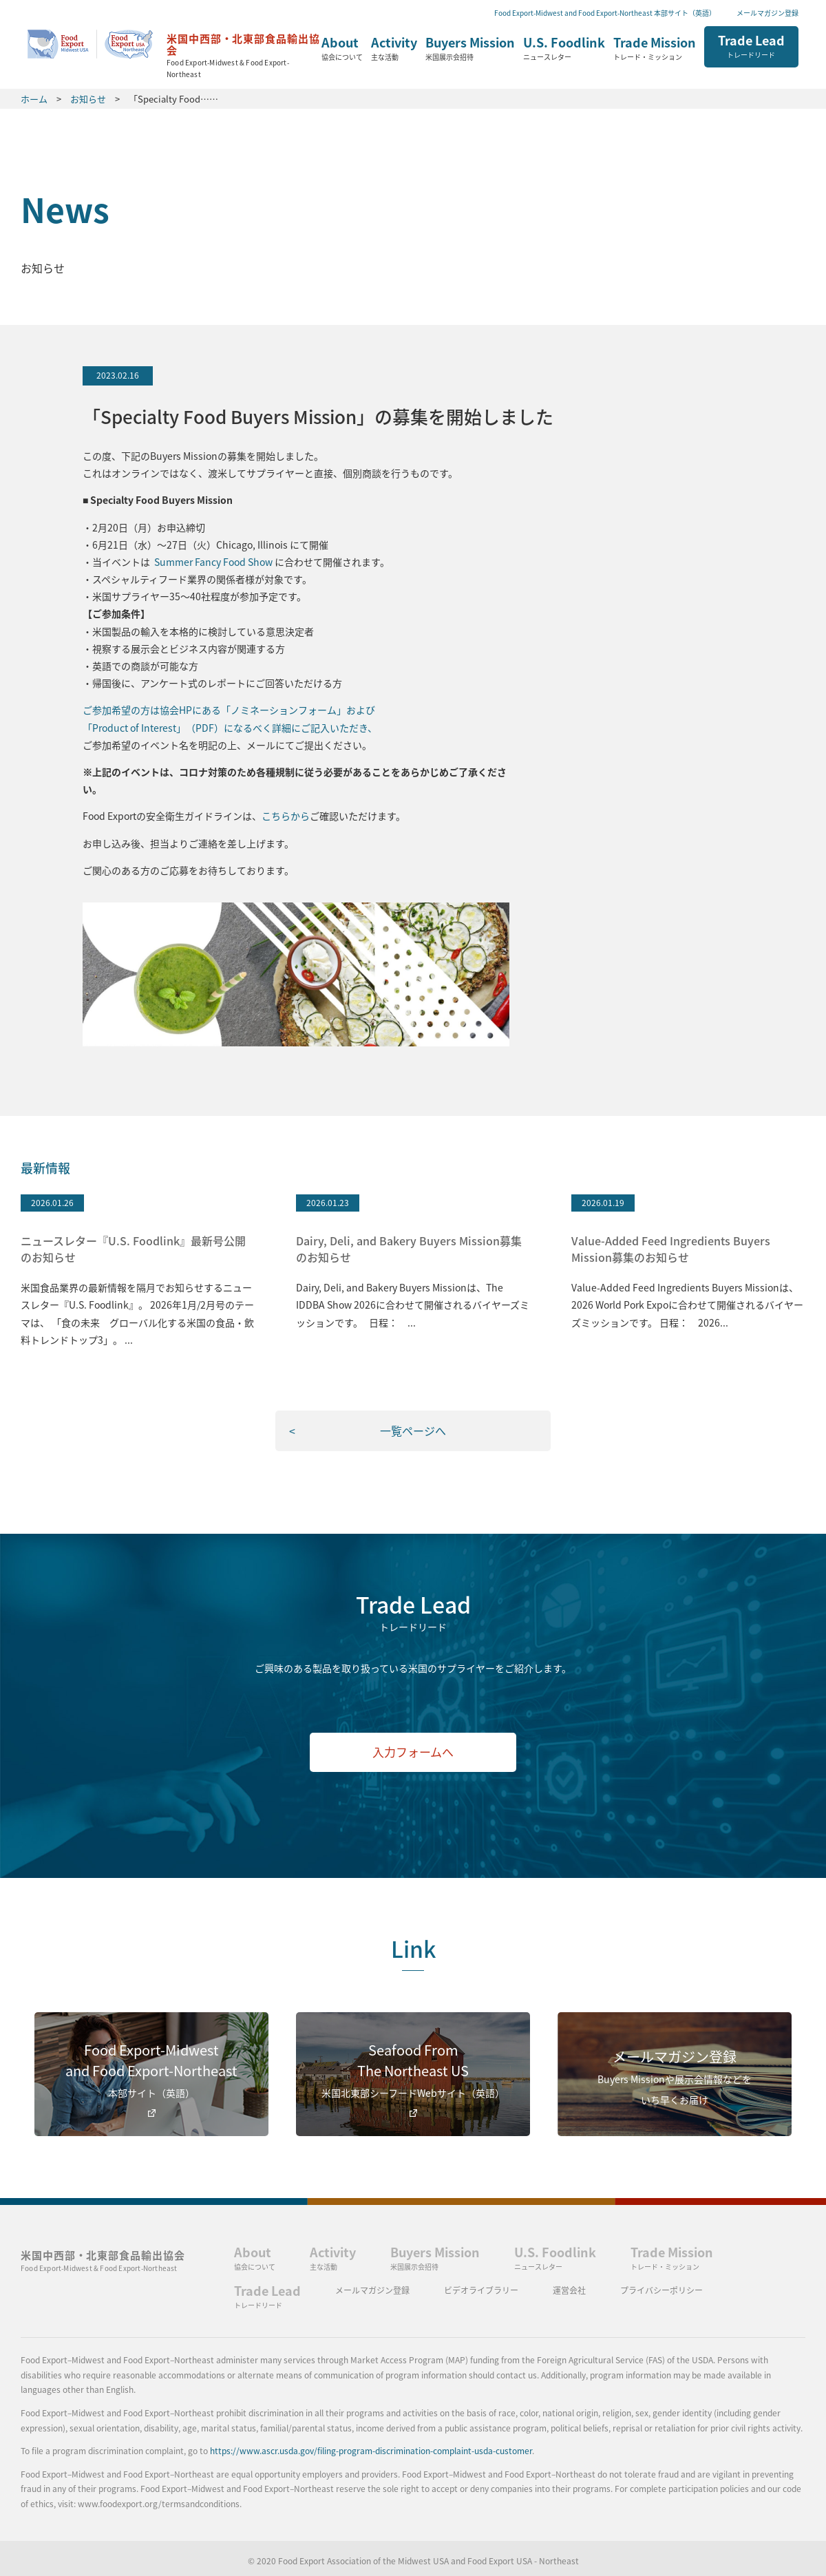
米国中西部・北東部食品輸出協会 (103, 2260)
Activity (394, 49)
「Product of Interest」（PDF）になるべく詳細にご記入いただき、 (230, 728)
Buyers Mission (470, 49)
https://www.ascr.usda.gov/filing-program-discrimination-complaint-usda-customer (371, 2451)
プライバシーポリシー (661, 2290)
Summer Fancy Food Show (214, 562)
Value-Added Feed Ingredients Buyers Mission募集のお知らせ (670, 1248)
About (342, 49)
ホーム (174, 51)
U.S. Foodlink (564, 49)
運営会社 (569, 2290)
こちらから (286, 816)
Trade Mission (654, 49)
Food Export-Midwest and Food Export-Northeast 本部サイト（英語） (605, 13)
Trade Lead (751, 45)
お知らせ (88, 98)
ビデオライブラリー (481, 2290)
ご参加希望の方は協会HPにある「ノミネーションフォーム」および (229, 710)
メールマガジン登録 (767, 13)
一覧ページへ (413, 1430)
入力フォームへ (413, 1751)
